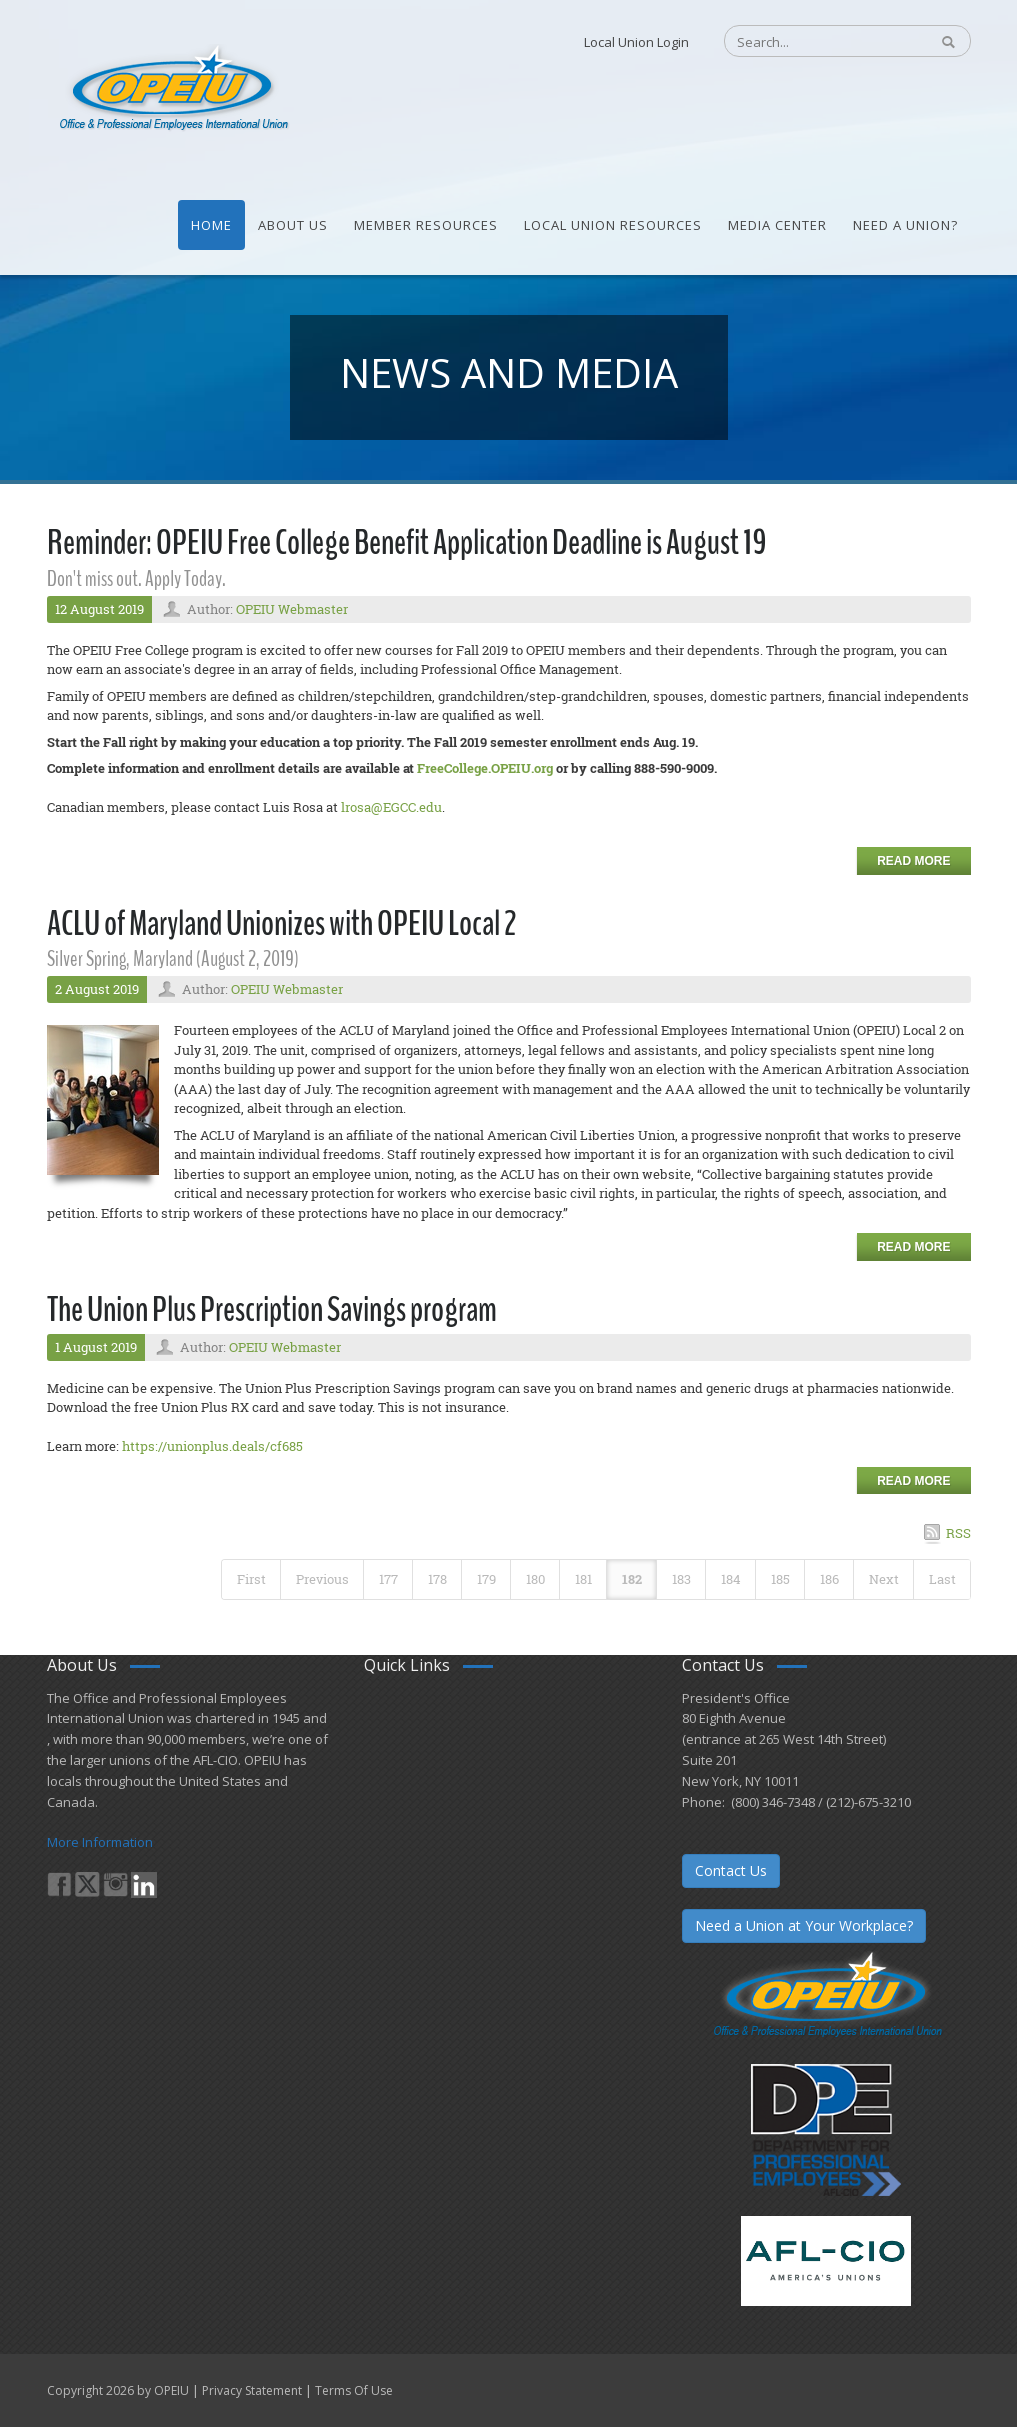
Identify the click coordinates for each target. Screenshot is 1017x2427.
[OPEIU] (172, 88)
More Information (100, 1842)
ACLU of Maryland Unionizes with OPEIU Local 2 (281, 923)
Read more (913, 861)
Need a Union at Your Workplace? (804, 1925)
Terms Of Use (354, 2390)
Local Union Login (636, 42)
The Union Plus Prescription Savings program (272, 1309)
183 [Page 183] (681, 1579)
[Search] (816, 42)
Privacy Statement (252, 2390)
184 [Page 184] (731, 1579)
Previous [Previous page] (322, 1579)
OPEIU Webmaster (292, 609)
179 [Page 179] (486, 1579)
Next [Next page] (884, 1579)
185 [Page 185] (780, 1579)
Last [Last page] (942, 1579)
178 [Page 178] (437, 1579)
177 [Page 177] (388, 1579)
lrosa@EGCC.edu (391, 807)
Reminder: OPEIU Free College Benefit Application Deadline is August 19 (407, 542)
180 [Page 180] (535, 1579)
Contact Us (731, 1870)
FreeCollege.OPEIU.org (485, 768)
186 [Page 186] (829, 1579)
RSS (958, 1533)
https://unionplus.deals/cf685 (212, 1446)
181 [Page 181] (583, 1579)
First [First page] (251, 1579)
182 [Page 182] (632, 1579)
